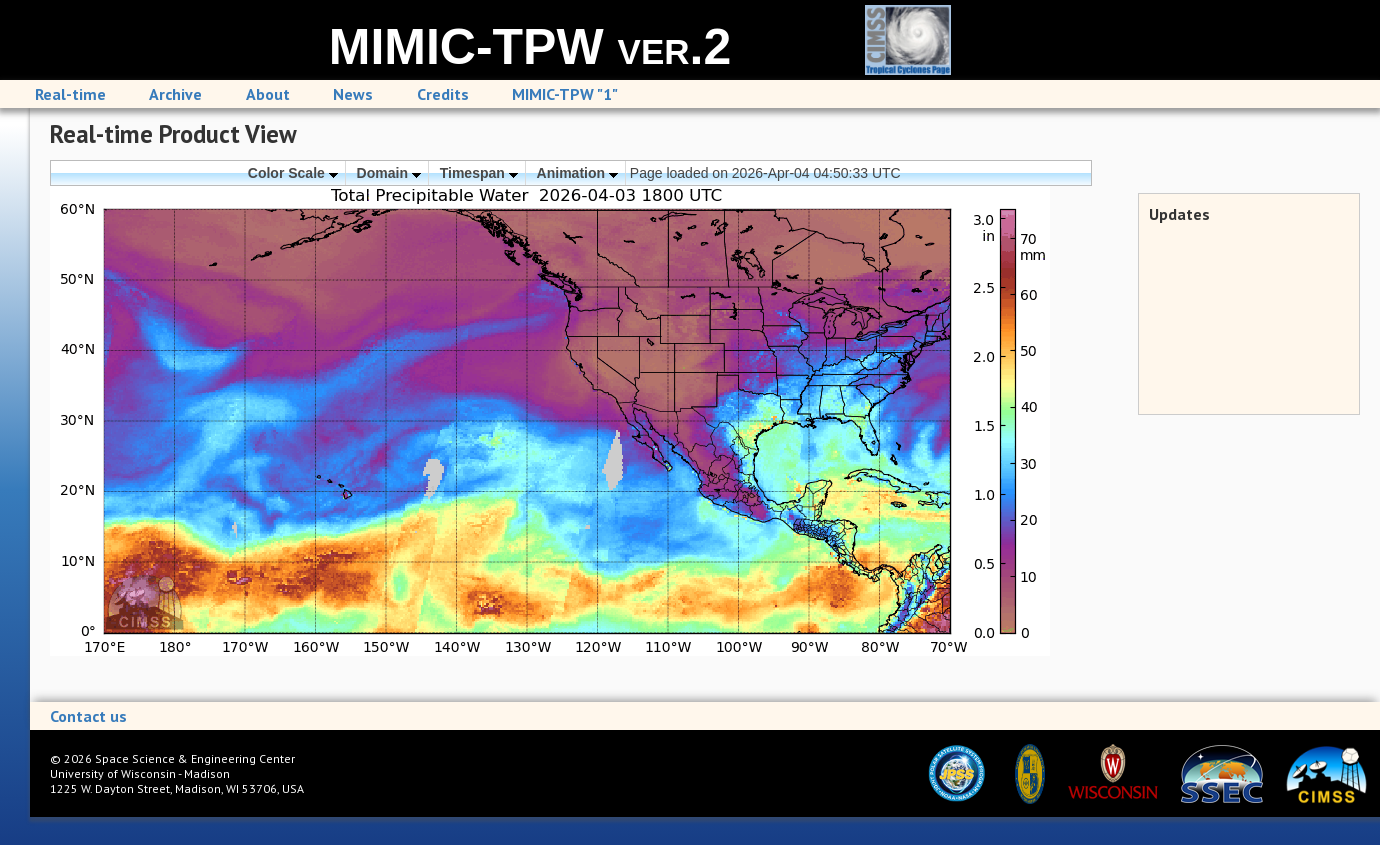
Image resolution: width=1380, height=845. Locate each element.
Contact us (88, 716)
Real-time (70, 94)
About (268, 94)
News (353, 94)
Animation (577, 173)
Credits (443, 94)
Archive (175, 94)
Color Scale (293, 173)
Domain (389, 173)
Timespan (479, 173)
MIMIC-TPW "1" (565, 94)
